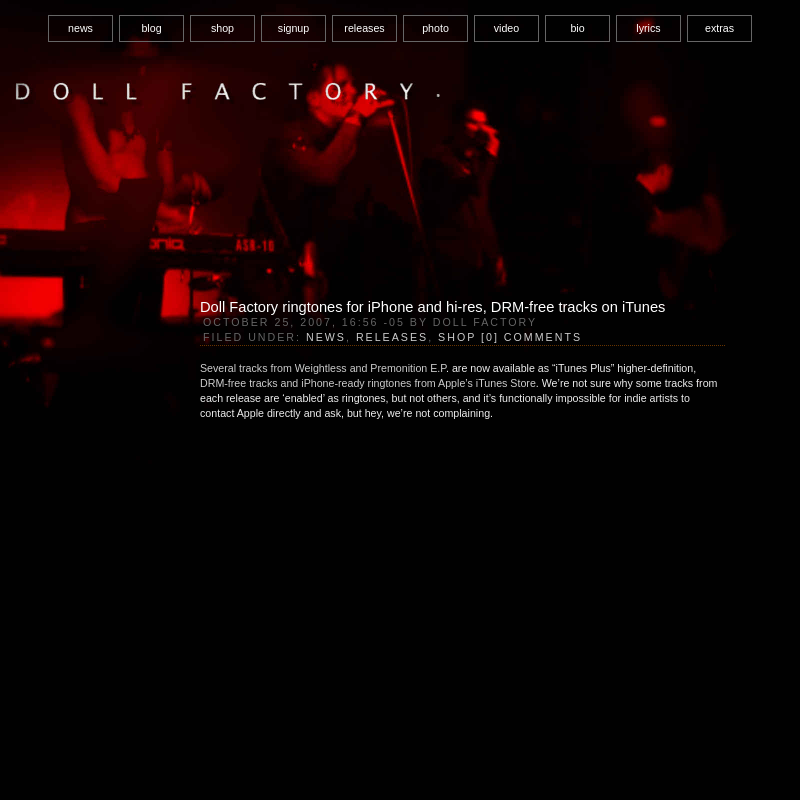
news (80, 28)
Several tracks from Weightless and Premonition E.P (323, 368)
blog (151, 28)
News (326, 337)
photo (435, 28)
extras (719, 28)
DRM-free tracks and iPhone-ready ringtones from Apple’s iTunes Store (368, 383)
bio (577, 28)
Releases (392, 337)
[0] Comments (531, 337)
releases (364, 28)
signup (293, 28)
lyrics (648, 28)
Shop (457, 337)
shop (222, 28)
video (506, 28)
